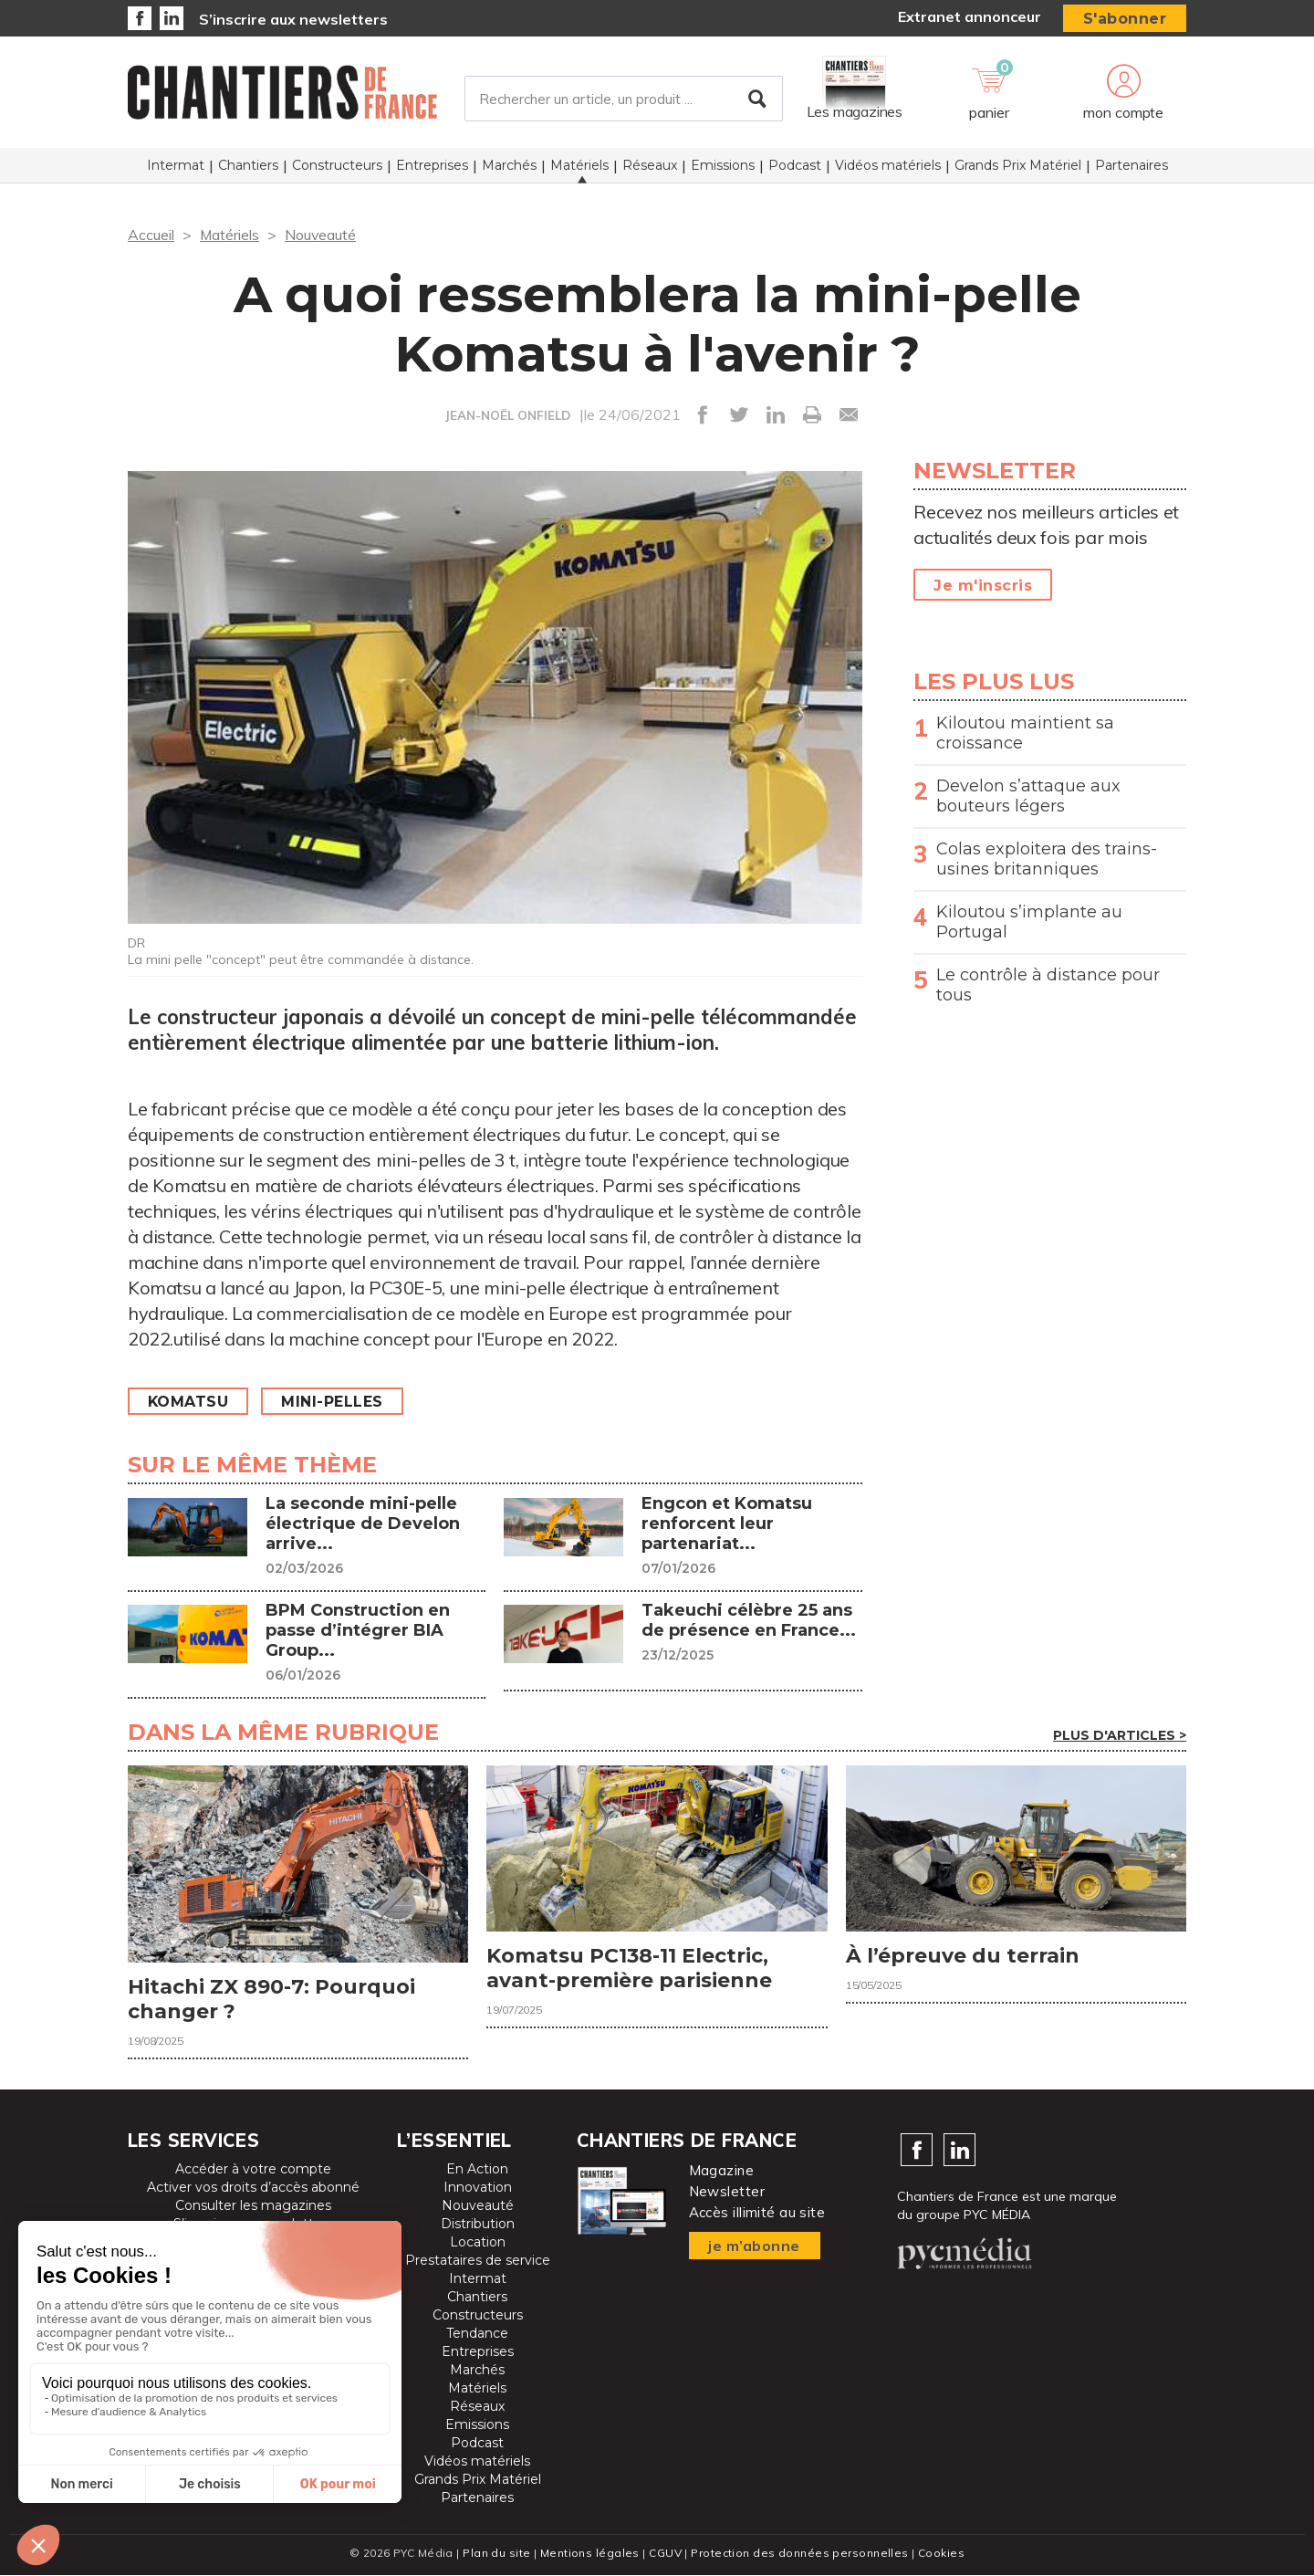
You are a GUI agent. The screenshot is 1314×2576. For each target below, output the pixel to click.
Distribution (478, 2224)
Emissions (723, 165)
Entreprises (432, 165)
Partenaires (1131, 165)
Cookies (941, 2553)
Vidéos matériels (888, 165)
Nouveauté (322, 234)
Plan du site (496, 2553)
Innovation (477, 2188)
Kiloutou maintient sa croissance (1025, 733)
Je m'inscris (982, 585)
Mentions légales (590, 2553)
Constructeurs (337, 165)
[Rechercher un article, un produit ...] (623, 99)
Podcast (794, 165)
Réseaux (649, 165)
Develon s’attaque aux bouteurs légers (1028, 796)
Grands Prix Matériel (1017, 165)
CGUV (665, 2553)
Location (478, 2243)
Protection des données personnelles (799, 2553)
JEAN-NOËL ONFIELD (507, 415)
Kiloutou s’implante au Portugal (1029, 922)
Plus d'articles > (1119, 1735)
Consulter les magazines (253, 2206)
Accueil (151, 234)
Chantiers (248, 165)
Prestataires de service (477, 2261)
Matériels (579, 165)
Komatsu (189, 1401)
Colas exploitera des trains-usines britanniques (1046, 859)
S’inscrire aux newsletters (293, 19)
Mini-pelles (334, 1401)
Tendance (477, 2334)
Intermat (175, 165)
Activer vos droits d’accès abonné (253, 2188)
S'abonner (1125, 18)
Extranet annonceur (969, 16)
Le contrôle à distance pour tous (1048, 985)
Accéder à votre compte (253, 2170)
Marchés (509, 165)
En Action (477, 2170)
